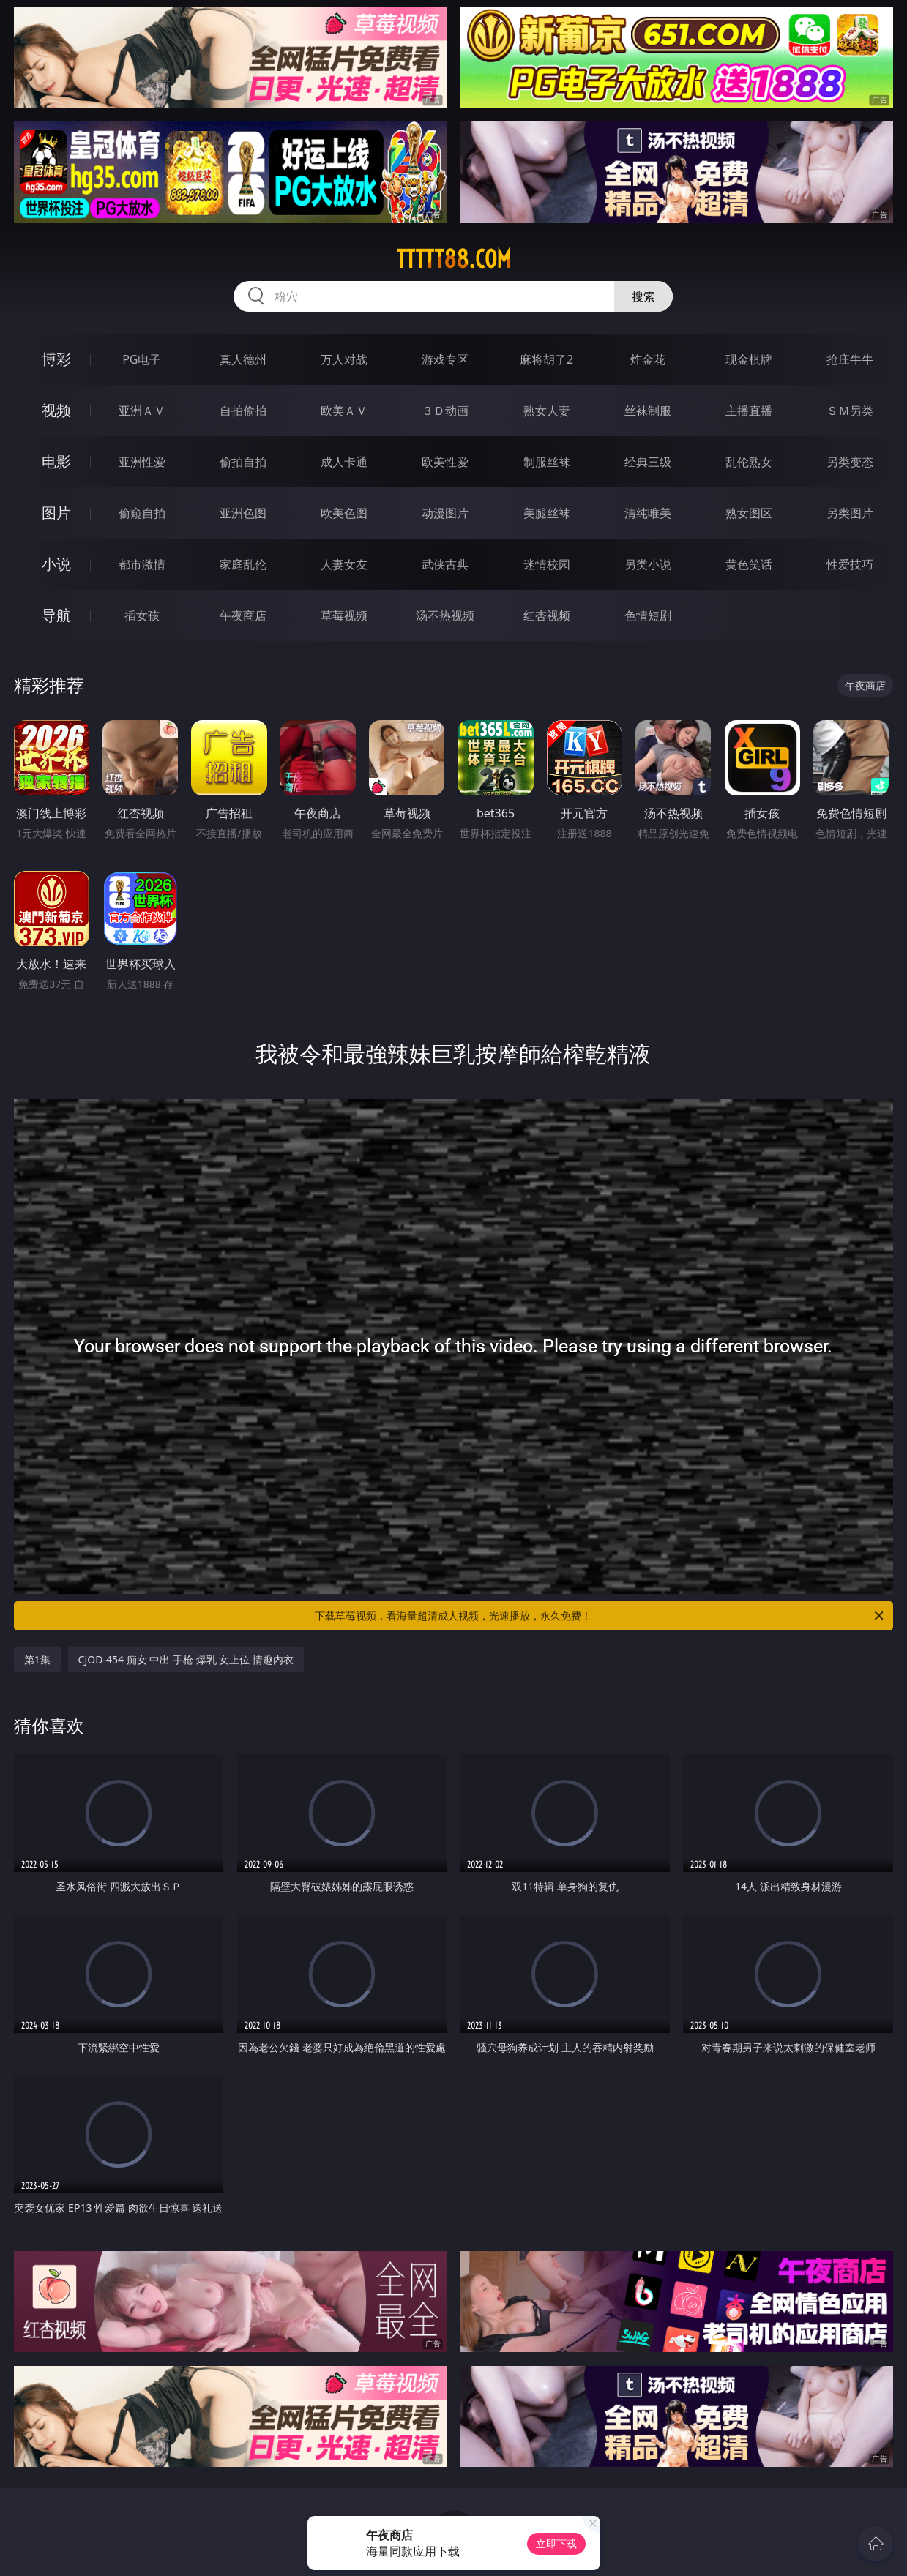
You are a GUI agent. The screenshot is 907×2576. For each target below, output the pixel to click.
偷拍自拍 (243, 462)
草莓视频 (344, 615)
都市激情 (142, 564)
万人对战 (344, 359)
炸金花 (647, 359)
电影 (56, 461)
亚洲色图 (243, 513)
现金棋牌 (748, 359)
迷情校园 (546, 564)
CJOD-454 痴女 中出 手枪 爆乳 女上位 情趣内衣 (186, 1659)
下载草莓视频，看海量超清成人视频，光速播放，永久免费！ (600, 1616)
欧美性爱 (445, 462)
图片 (56, 513)
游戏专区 (445, 359)
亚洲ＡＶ (142, 410)
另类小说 (647, 564)
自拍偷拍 (243, 410)
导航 (56, 615)
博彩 (56, 359)
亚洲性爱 (142, 462)
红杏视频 (546, 615)
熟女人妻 (546, 410)
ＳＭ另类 (849, 410)
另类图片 (849, 513)
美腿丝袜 (546, 513)
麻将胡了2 (546, 359)
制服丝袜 (546, 462)
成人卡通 (344, 462)
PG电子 (141, 359)
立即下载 (556, 2543)
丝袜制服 (647, 410)
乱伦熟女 (748, 462)
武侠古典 (445, 564)
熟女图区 (748, 513)
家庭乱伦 (243, 564)
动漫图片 (445, 513)
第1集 (37, 1659)
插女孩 (142, 615)
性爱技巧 (849, 564)
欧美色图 (344, 513)
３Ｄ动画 (445, 410)
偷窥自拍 (142, 513)
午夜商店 (243, 615)
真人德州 (243, 359)
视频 (56, 410)
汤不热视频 (445, 615)
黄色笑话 (748, 564)
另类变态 (849, 462)
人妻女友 (344, 564)
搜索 (643, 296)
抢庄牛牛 (849, 359)
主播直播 (748, 410)
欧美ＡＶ (344, 410)
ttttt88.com (453, 259)
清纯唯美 (647, 513)
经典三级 (647, 462)
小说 (56, 564)
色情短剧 (647, 615)
